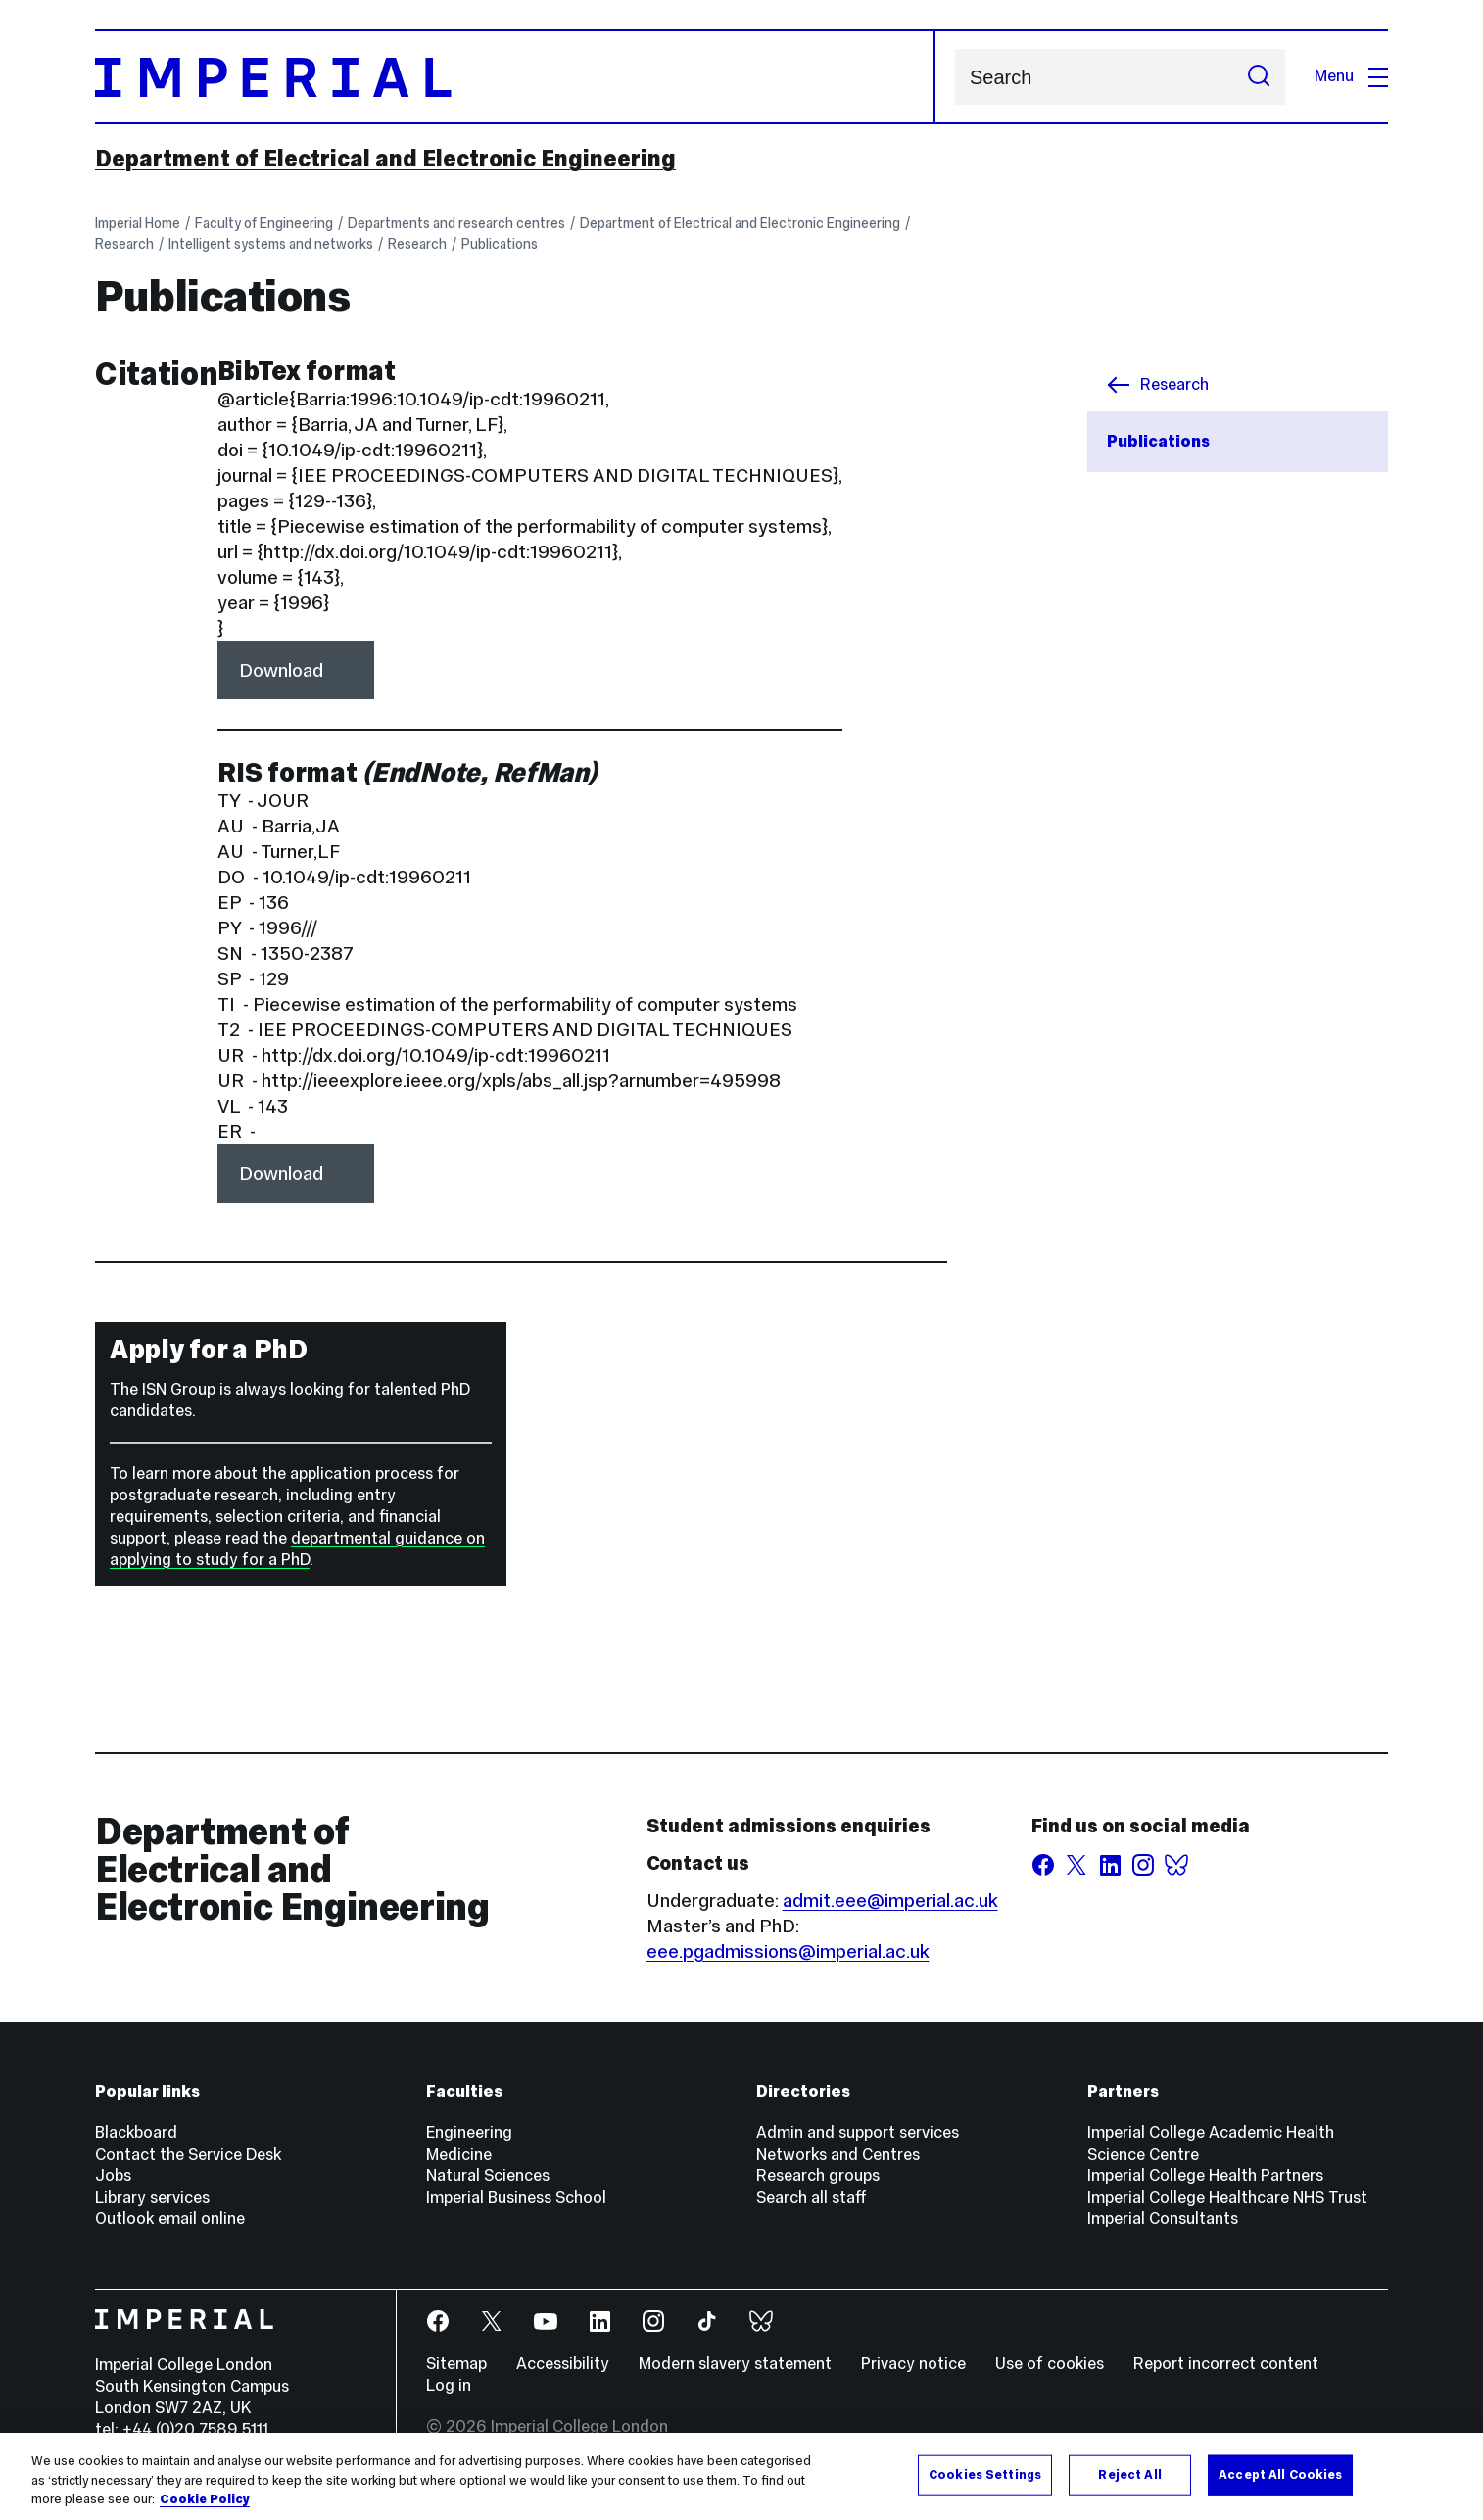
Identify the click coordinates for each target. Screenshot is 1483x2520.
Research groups (818, 2175)
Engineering (469, 2132)
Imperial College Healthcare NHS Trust (1227, 2197)
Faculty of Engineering (264, 223)
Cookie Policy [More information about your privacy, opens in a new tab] (205, 2499)
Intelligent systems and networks (270, 244)
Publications (499, 244)
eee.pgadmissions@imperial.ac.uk (788, 1951)
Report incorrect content (1225, 2364)
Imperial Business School (516, 2197)
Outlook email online (170, 2219)
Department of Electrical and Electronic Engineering (385, 158)
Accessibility (562, 2364)
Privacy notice (913, 2364)
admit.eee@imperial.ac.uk (890, 1900)
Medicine (459, 2154)
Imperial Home (137, 223)
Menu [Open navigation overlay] (1351, 76)
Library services (152, 2197)
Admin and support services (857, 2132)
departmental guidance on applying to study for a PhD (297, 1549)
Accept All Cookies (1280, 2474)
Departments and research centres (456, 223)
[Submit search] (1258, 77)
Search (954, 76)
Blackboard (136, 2132)
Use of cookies (1049, 2364)
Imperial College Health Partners (1205, 2175)
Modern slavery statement (735, 2364)
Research (124, 244)
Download (281, 670)
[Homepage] (515, 76)
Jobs (113, 2175)
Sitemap (456, 2364)
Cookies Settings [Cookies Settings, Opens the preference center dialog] (985, 2474)
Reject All (1129, 2474)
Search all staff (811, 2197)
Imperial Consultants (1162, 2219)
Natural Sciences (488, 2175)
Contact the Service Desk (188, 2154)
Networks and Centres (838, 2154)
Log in (448, 2385)
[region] (741, 2476)
